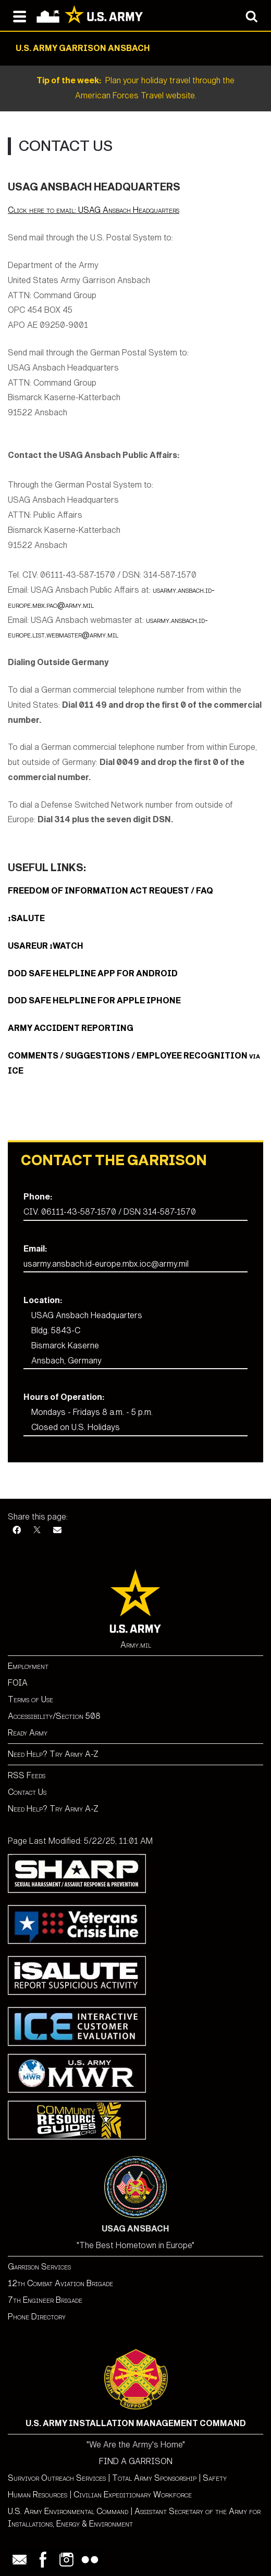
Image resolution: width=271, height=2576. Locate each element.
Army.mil (135, 1645)
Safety (215, 2478)
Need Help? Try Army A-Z (53, 1754)
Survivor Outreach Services (57, 2478)
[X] (37, 1530)
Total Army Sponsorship (154, 2478)
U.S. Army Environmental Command (68, 2511)
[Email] (57, 1530)
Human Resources (37, 2495)
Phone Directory (37, 2317)
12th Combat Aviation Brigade (60, 2283)
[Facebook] (17, 1530)
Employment (28, 1666)
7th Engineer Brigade (45, 2300)
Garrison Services (39, 2267)
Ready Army (27, 1733)
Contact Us (27, 1792)
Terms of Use (30, 1699)
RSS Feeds (26, 1775)
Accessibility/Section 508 (54, 1716)
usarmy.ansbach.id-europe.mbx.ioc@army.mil (106, 1264)
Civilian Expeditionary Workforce (132, 2495)
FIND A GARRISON (136, 2461)
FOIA (18, 1683)
